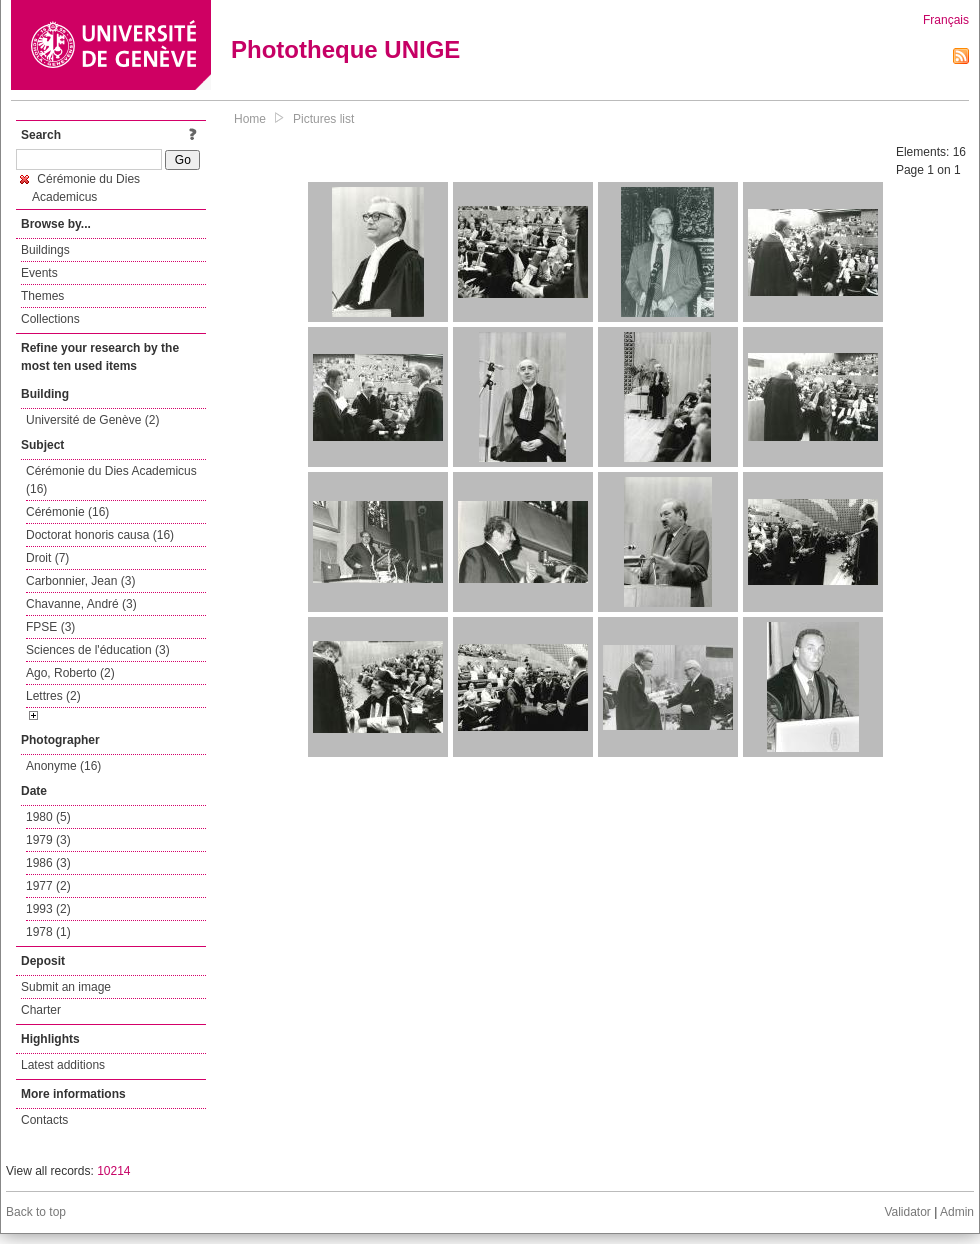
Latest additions (63, 1065)
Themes (42, 296)
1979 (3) (48, 840)
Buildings (45, 250)
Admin (957, 1212)
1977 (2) (48, 886)
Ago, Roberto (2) (70, 673)
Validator (907, 1212)
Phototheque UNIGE (345, 49)
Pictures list (323, 119)
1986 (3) (48, 863)
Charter (41, 1010)
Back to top (36, 1212)
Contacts (44, 1120)
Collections (50, 319)
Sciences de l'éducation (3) (98, 650)
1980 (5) (48, 817)
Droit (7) (47, 558)
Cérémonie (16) (67, 512)
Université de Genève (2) (92, 420)
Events (39, 273)
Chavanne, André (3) (81, 604)
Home (250, 119)
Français (946, 20)
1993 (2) (48, 909)
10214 (113, 1171)
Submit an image (66, 987)
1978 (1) (48, 932)
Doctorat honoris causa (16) (100, 535)
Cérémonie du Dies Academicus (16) (111, 480)
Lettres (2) (53, 696)
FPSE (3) (50, 627)
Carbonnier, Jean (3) (80, 581)
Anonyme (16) (63, 766)
